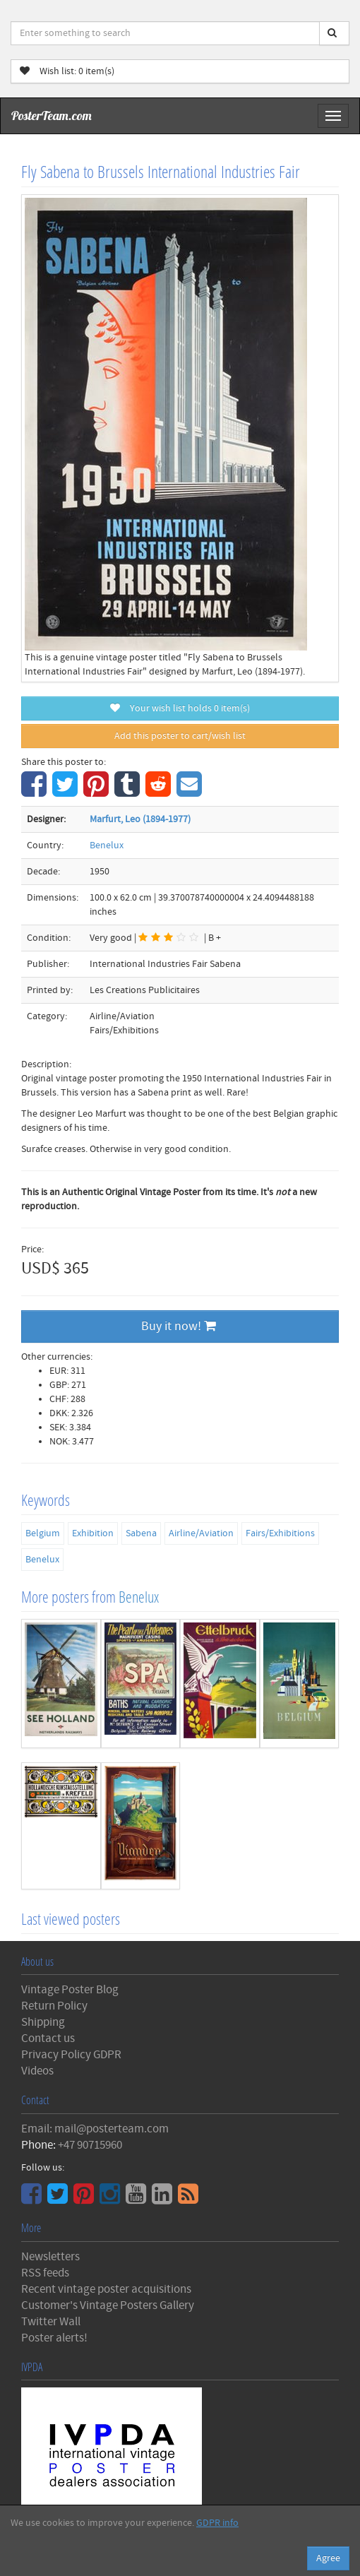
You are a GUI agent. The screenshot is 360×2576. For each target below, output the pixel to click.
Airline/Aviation (201, 1533)
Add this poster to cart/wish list (180, 736)
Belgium (42, 1533)
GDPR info (217, 2523)
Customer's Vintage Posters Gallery (107, 2305)
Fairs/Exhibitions (280, 1533)
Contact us (48, 2038)
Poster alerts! (54, 2338)
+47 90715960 (90, 2145)
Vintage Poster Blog (70, 1990)
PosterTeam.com (51, 115)
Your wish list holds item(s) (180, 708)
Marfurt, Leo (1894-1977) (140, 819)
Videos (37, 2071)
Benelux (107, 845)
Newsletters (50, 2257)
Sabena (141, 1533)
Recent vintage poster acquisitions (106, 2289)
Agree (328, 2558)
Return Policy (54, 2006)
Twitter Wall (50, 2321)
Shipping (43, 2022)
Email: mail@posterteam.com (95, 2129)
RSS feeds (45, 2273)
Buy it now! (178, 1326)
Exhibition (93, 1533)
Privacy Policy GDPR (71, 2054)
